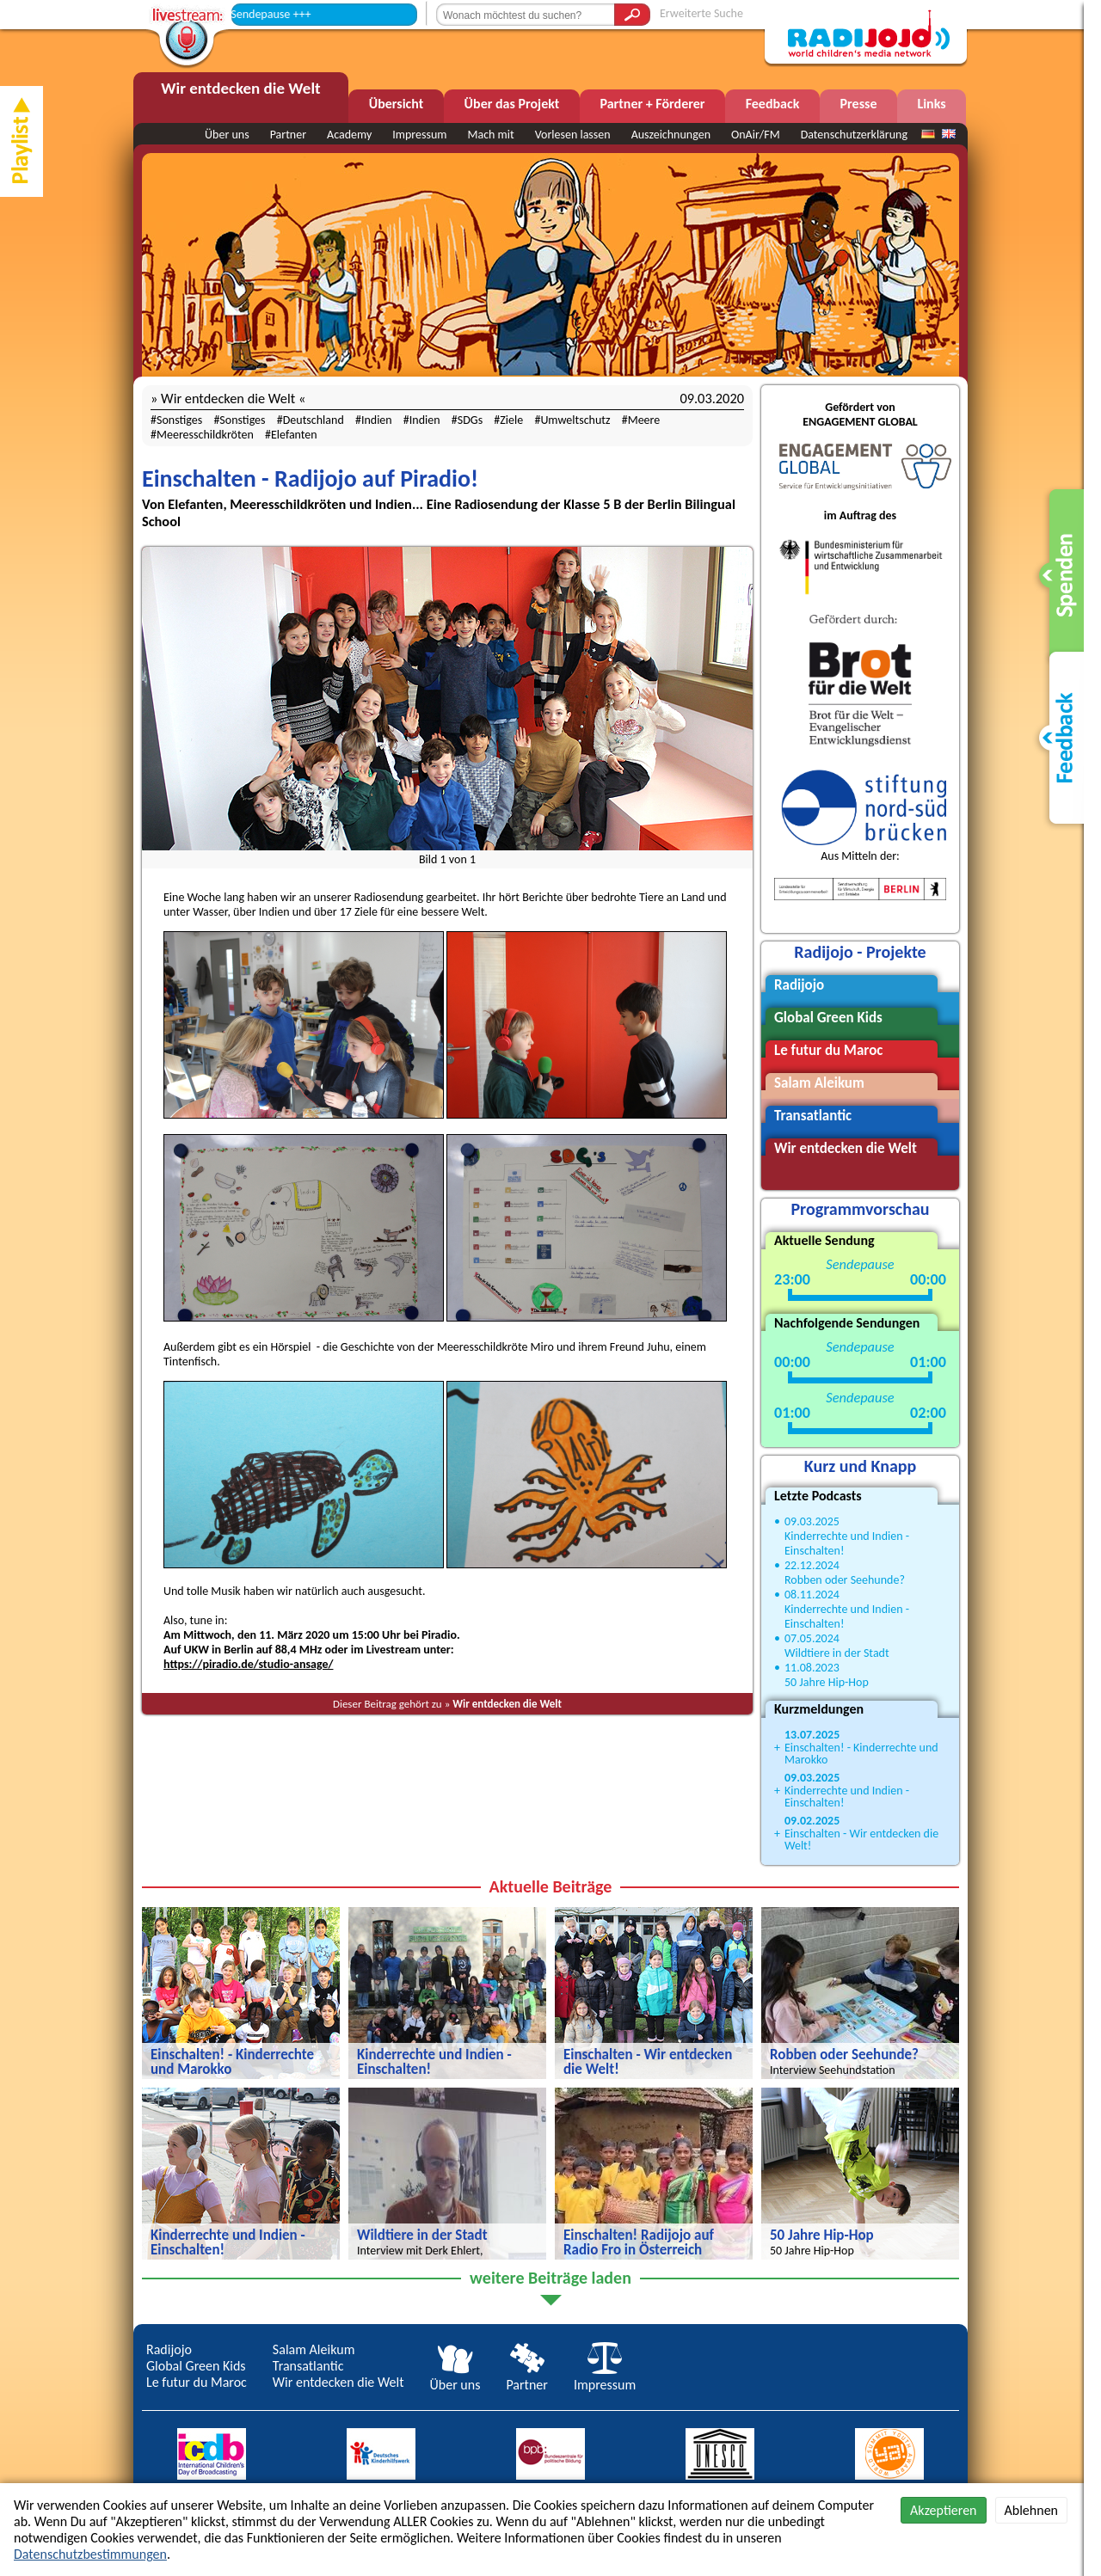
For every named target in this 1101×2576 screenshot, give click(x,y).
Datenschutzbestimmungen (90, 2554)
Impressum (419, 134)
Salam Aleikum (314, 2349)
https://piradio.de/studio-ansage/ (248, 1664)
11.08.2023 (812, 1667)
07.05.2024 (812, 1638)
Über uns (227, 134)
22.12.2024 (812, 1565)
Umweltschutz (575, 420)
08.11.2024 (812, 1594)
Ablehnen (1031, 2510)
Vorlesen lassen (573, 134)
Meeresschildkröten (205, 434)
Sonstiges (179, 420)
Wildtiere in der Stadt (836, 1653)
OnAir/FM (755, 134)
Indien (376, 420)
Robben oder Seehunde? (844, 1580)
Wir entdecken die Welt (507, 1703)
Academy (349, 134)
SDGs (470, 420)
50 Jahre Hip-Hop (826, 1682)
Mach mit (490, 134)
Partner (288, 134)
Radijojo (169, 2349)
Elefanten (294, 434)
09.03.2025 (812, 1521)
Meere (644, 420)
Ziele (511, 420)
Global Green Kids (196, 2366)
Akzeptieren (943, 2510)
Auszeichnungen (670, 134)
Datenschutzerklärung (854, 134)
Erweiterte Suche (701, 13)
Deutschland (313, 420)
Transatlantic (308, 2366)
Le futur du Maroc (196, 2382)
